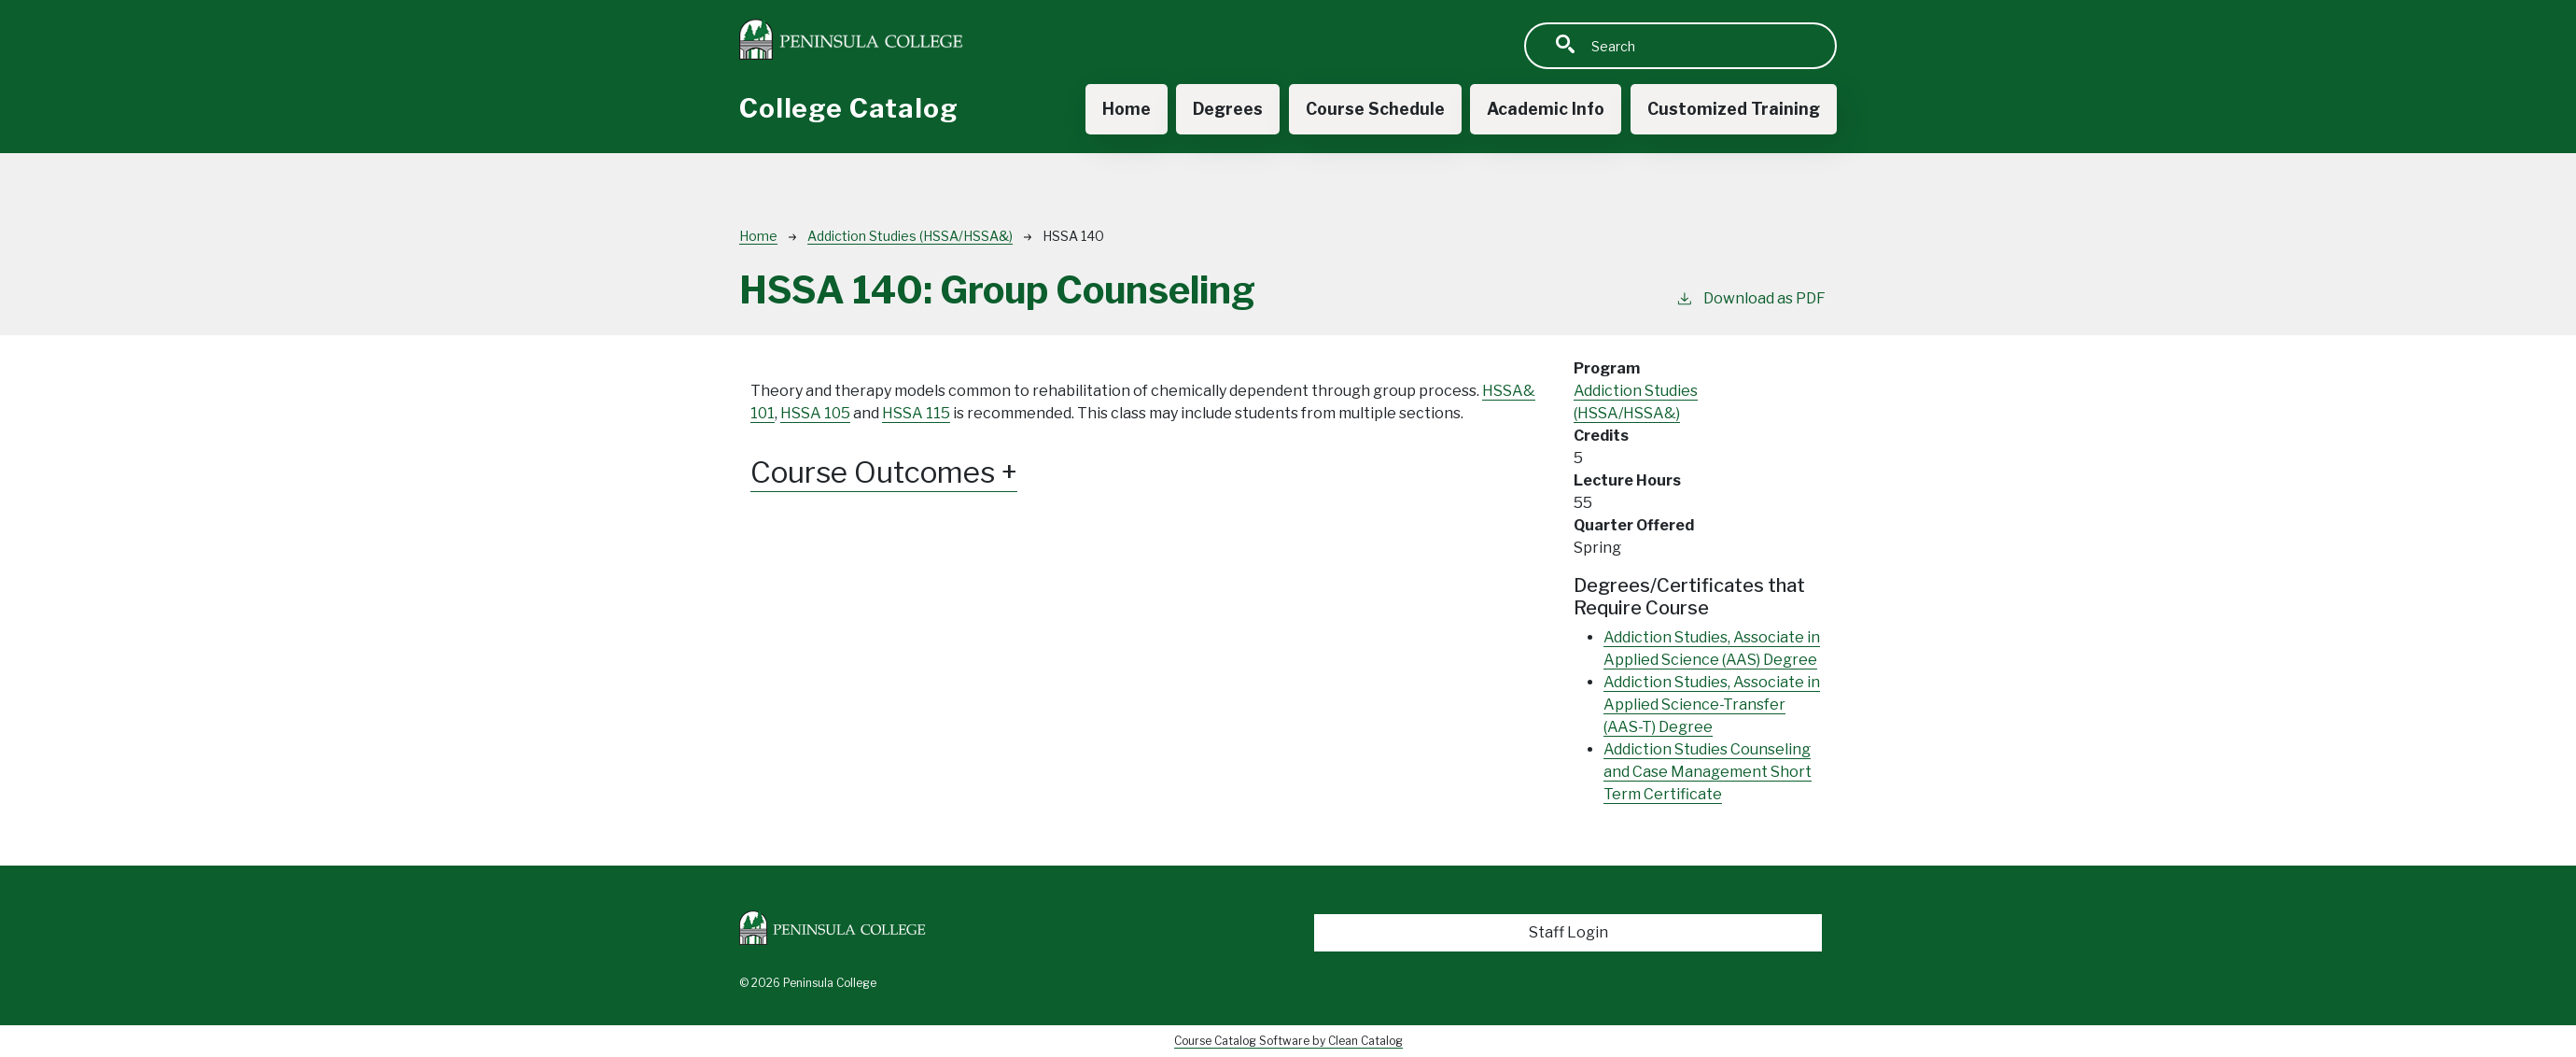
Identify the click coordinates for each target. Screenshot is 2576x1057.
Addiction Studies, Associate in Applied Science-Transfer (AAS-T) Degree (1711, 704)
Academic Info (1544, 109)
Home (1123, 109)
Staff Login (1568, 932)
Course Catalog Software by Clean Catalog (1288, 1041)
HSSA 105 (815, 413)
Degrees (1224, 109)
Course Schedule (1373, 109)
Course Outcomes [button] (887, 472)
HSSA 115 (916, 413)
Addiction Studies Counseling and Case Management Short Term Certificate (1707, 771)
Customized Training (1733, 109)
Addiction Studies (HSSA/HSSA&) (910, 236)
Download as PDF (1750, 297)
